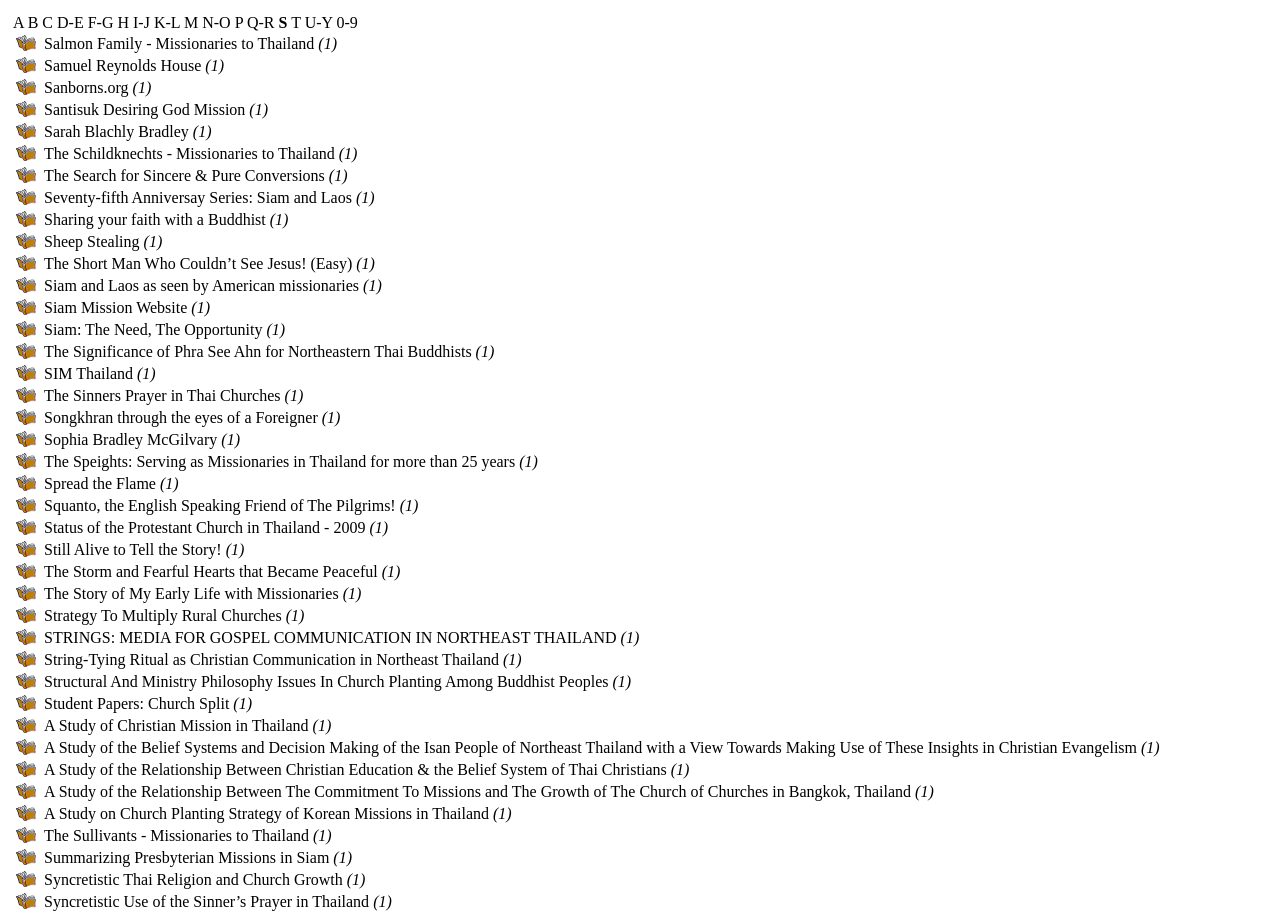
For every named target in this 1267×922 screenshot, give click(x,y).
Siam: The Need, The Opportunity (153, 329)
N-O (216, 22)
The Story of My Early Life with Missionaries (191, 593)
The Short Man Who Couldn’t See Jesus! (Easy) (198, 263)
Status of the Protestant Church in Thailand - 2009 (204, 527)
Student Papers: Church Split (136, 703)
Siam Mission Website (115, 307)
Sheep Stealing (92, 241)
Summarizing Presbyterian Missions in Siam (186, 857)
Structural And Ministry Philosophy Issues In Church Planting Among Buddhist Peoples (326, 681)
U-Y (319, 22)
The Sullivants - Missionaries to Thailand (176, 835)
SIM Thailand (88, 373)
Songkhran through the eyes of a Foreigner (181, 417)
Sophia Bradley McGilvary (130, 439)
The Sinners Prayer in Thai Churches (162, 395)
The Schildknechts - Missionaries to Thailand (189, 153)
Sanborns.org (86, 87)
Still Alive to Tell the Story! (133, 549)
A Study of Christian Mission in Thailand (176, 725)
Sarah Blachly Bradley (116, 131)
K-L (167, 22)
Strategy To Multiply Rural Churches (163, 615)
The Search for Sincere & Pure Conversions (184, 175)
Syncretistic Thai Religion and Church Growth (193, 879)
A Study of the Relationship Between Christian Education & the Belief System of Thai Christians (355, 769)
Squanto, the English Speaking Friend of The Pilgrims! (220, 505)
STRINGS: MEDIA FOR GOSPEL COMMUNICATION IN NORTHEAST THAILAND (330, 637)
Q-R (261, 22)
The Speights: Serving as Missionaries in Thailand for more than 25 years (279, 461)
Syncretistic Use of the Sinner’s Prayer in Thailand (206, 901)
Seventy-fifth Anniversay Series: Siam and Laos (198, 197)
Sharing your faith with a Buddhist (155, 219)
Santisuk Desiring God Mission (144, 109)
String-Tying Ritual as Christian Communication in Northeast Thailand (271, 659)
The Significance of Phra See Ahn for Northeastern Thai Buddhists (258, 351)
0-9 (346, 22)
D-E (70, 22)
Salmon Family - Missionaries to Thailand (179, 43)
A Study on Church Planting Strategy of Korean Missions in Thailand (266, 813)
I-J (141, 22)
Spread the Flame (100, 483)
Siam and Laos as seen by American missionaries (201, 285)
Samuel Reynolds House (122, 65)
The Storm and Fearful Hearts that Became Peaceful (211, 571)
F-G (101, 22)
